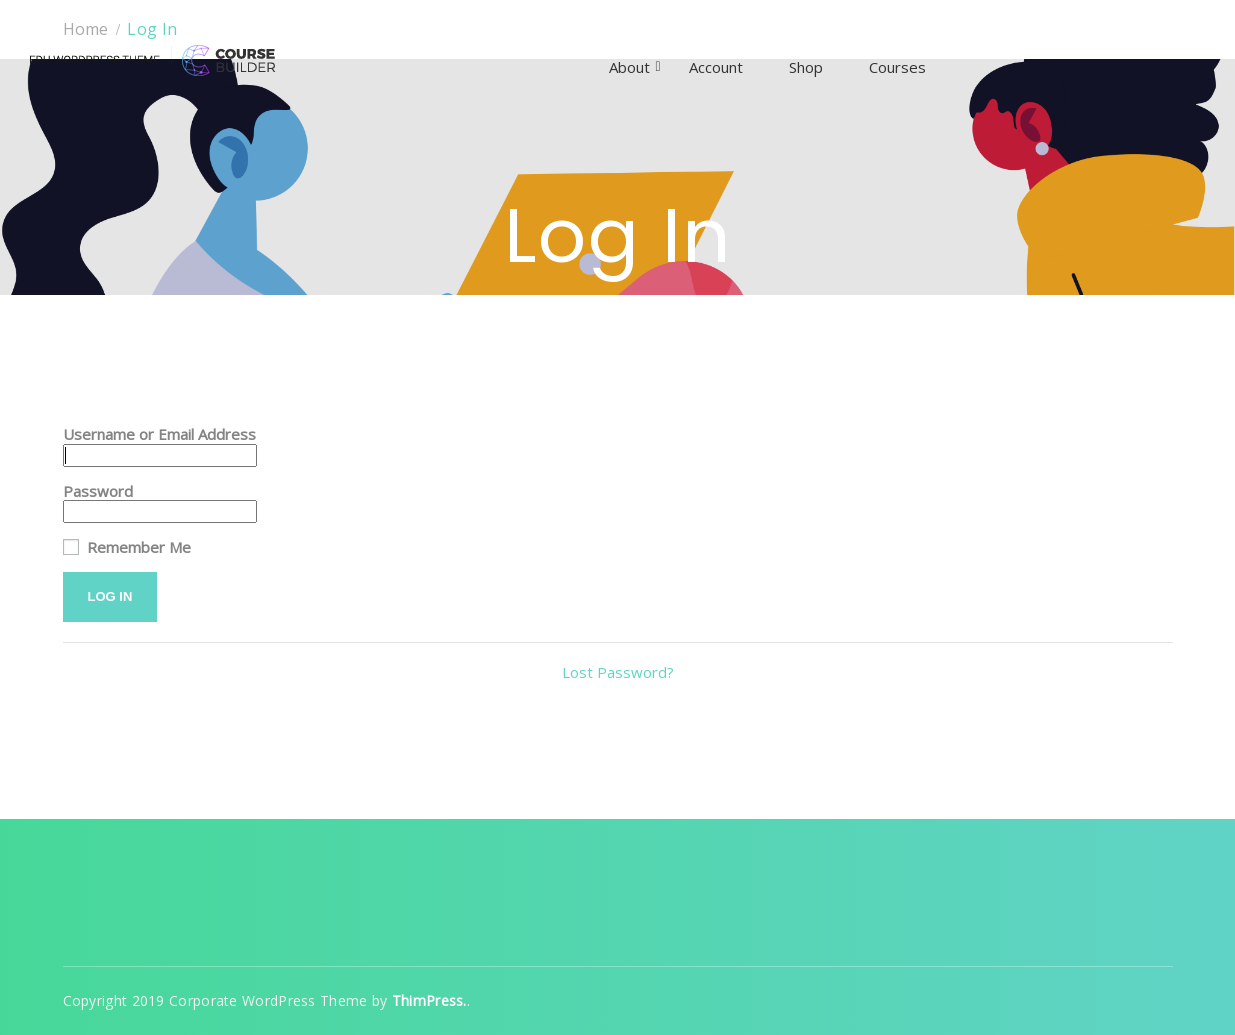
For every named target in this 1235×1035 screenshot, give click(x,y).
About (629, 67)
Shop (806, 67)
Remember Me (127, 547)
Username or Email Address (159, 434)
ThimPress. (429, 1000)
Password (98, 491)
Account (716, 67)
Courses (897, 67)
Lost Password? (618, 672)
